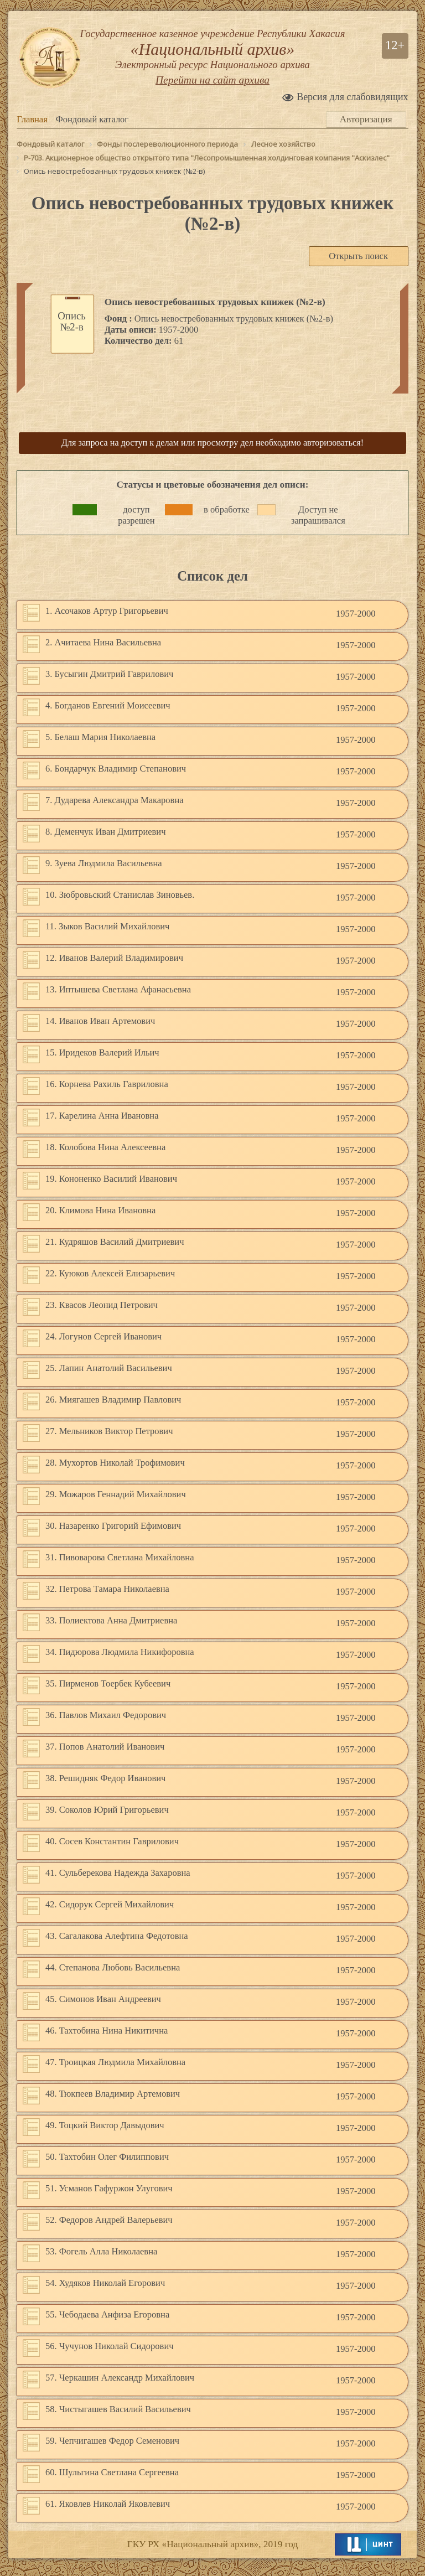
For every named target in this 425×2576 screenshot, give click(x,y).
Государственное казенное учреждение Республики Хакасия (212, 58)
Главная (32, 131)
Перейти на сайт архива (212, 97)
